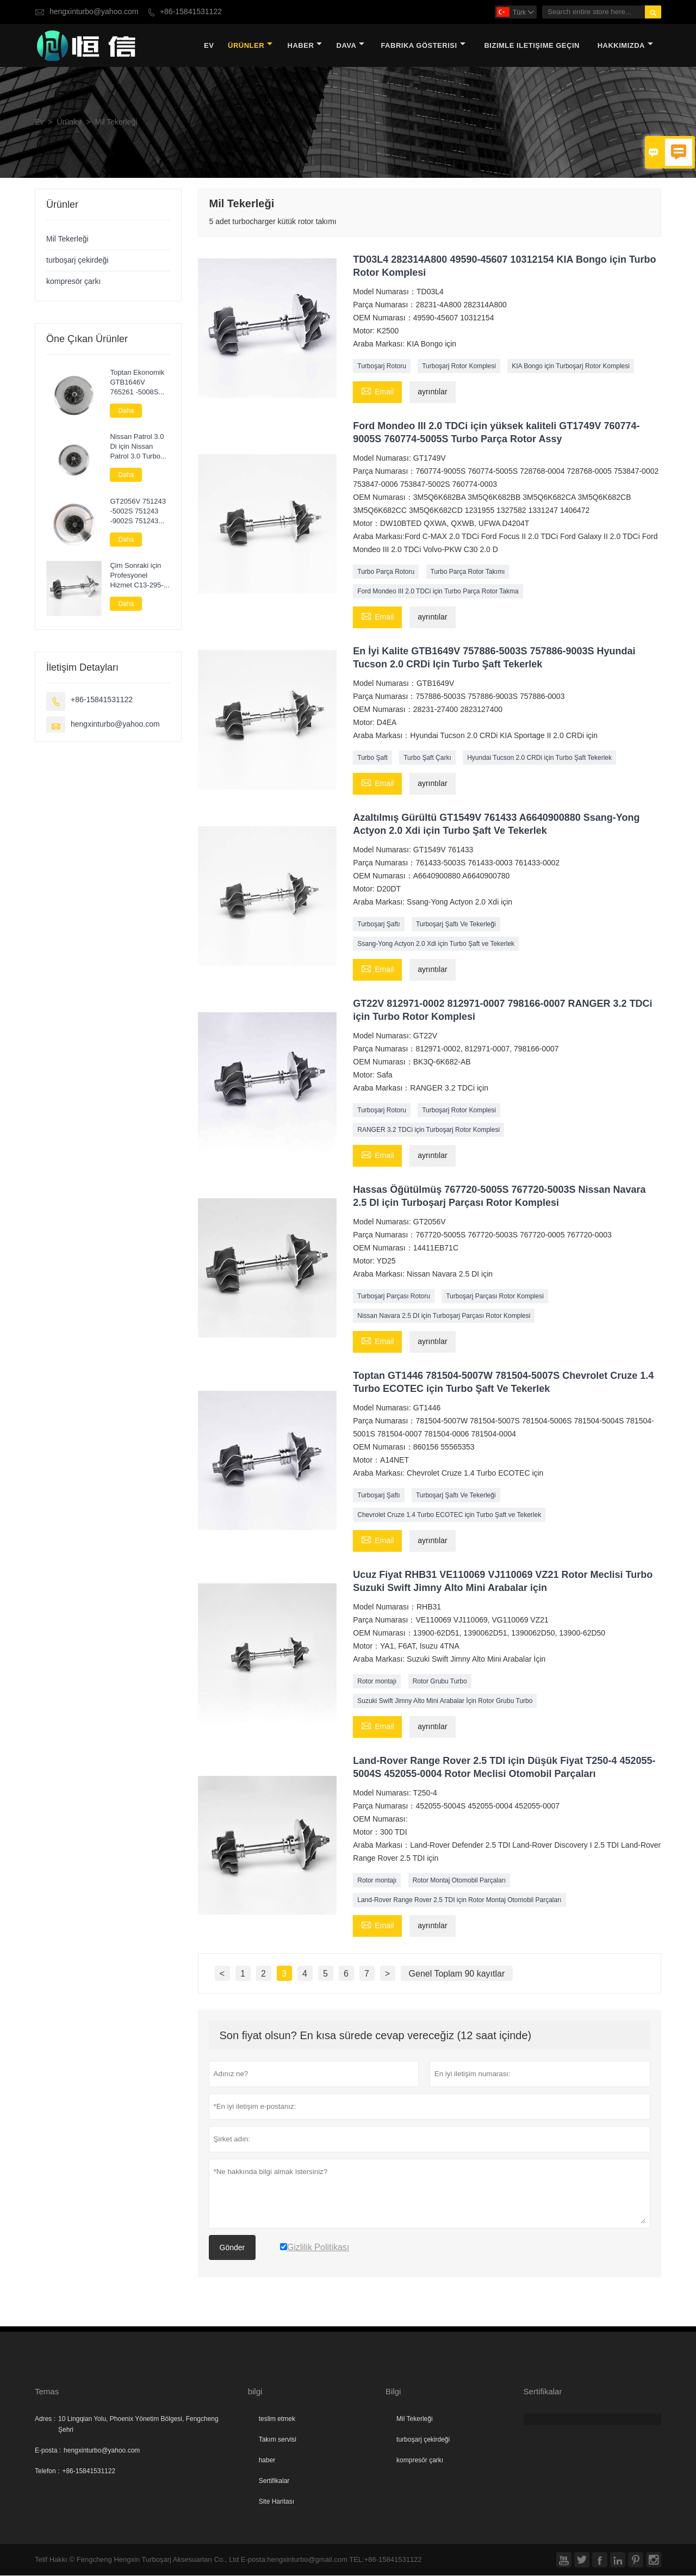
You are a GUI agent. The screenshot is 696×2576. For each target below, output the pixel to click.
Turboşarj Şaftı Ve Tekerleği (456, 925)
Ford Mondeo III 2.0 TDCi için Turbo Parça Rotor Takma (437, 592)
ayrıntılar (432, 392)
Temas (47, 2392)
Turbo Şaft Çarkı (427, 758)
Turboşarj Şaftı (378, 925)
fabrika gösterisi (423, 46)
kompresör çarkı (73, 282)
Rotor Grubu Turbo (440, 1682)
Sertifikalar (274, 2481)
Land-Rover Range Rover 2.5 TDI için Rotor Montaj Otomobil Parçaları (459, 1900)
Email (377, 391)
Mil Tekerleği (67, 239)
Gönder (232, 2248)
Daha (126, 411)
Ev (209, 46)
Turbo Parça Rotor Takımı (468, 572)
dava (351, 46)
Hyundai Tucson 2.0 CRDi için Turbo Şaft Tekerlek (539, 758)
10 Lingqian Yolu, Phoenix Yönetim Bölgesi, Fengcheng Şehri (138, 2424)
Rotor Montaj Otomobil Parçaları (459, 1881)
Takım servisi (277, 2440)
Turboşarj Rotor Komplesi (459, 366)
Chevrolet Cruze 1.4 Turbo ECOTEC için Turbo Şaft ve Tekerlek (449, 1515)
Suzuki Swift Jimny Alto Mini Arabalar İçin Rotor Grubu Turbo (444, 1701)
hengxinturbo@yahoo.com (94, 11)
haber (305, 46)
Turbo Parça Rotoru (385, 572)
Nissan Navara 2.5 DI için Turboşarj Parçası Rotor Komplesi (443, 1316)
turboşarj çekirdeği (77, 261)
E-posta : (48, 2451)
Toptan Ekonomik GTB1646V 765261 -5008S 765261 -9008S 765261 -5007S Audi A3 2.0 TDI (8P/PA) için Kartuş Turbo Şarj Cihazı (139, 383)
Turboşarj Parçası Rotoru (393, 1297)
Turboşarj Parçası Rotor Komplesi (495, 1297)
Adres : (45, 2419)
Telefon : (47, 2471)
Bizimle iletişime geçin (531, 46)
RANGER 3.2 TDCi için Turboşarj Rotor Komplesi (428, 1130)
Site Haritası (276, 2502)
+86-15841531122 (191, 11)
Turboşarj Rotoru (381, 366)
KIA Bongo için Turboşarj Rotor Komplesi (571, 366)
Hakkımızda (625, 46)
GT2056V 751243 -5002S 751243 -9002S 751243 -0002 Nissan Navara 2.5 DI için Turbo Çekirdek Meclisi (138, 512)
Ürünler (250, 46)
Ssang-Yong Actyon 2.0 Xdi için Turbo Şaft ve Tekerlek (435, 944)
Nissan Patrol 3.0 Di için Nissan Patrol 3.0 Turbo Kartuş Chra (137, 447)
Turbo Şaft (372, 758)
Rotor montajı (376, 1682)
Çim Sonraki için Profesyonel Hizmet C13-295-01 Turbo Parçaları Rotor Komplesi (139, 576)
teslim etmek (277, 2419)
